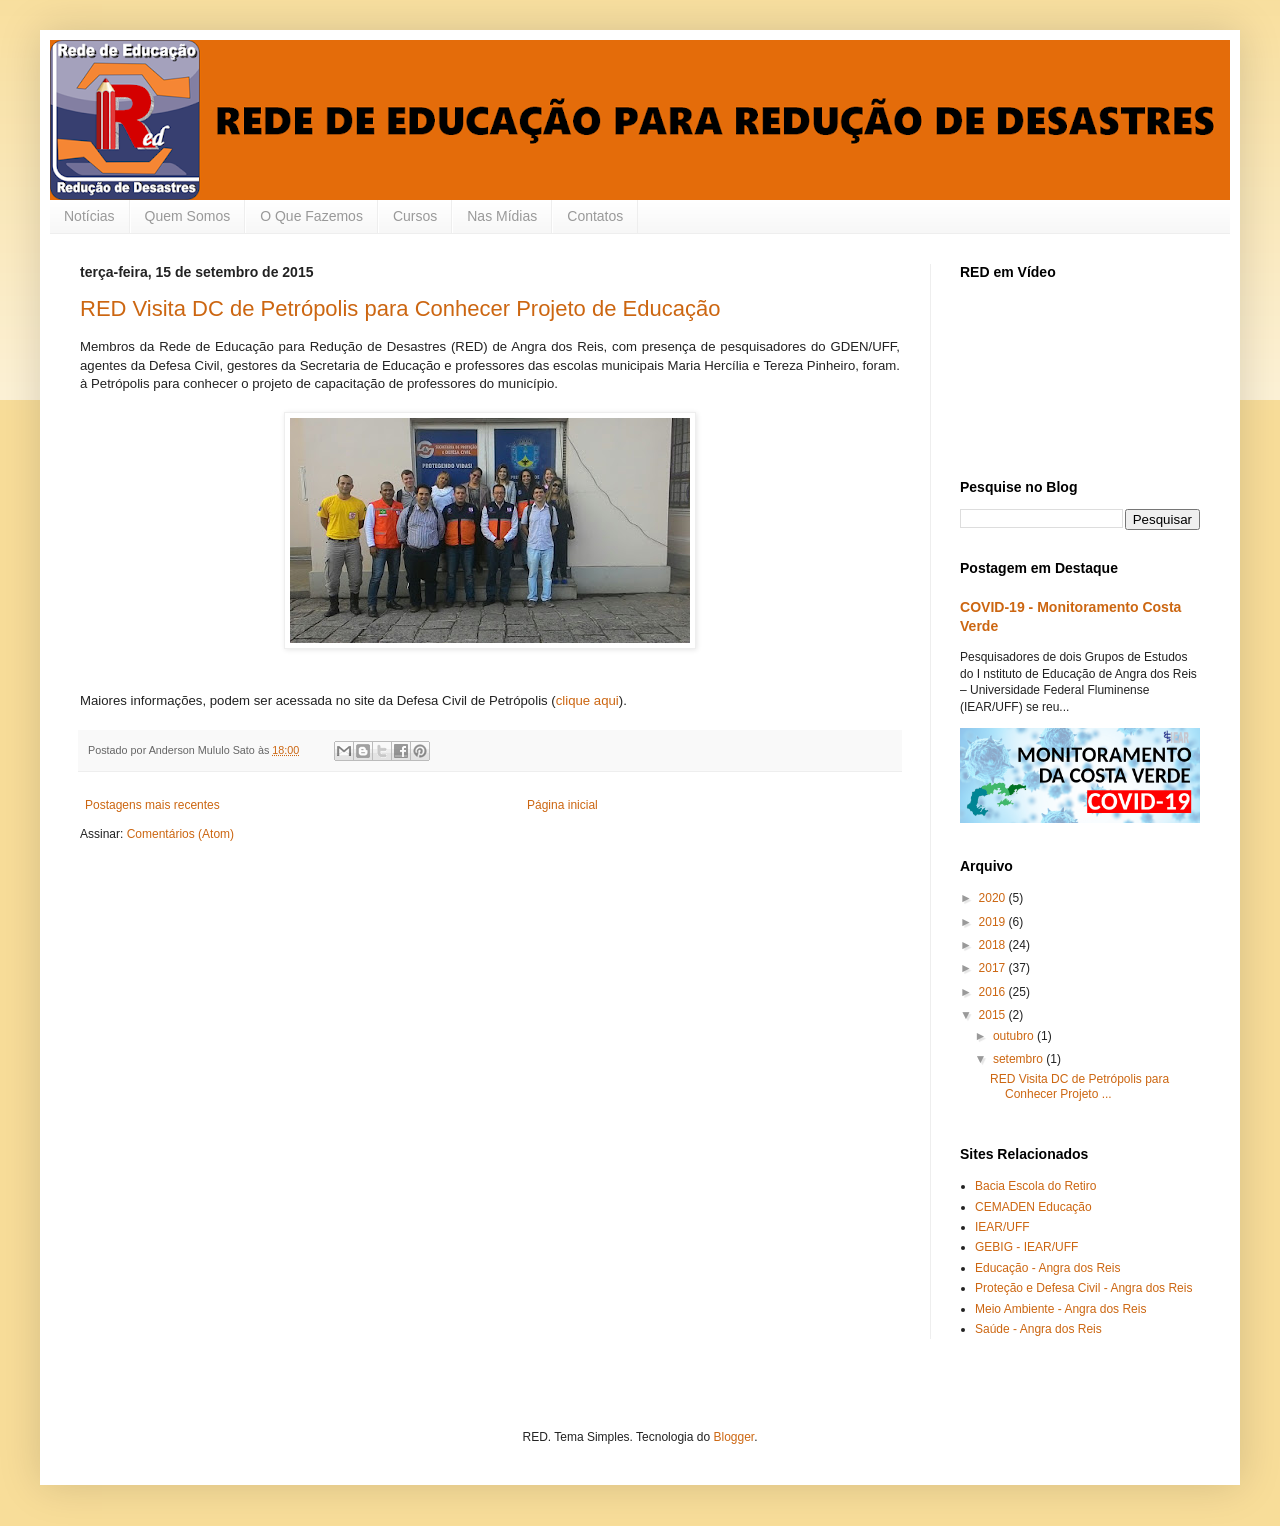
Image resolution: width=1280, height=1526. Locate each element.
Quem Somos (188, 216)
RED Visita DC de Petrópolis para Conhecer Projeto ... (1079, 1086)
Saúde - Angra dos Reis (1038, 1329)
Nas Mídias (502, 216)
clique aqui (587, 700)
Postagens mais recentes (152, 805)
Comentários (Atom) (180, 834)
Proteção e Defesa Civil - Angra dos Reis (1083, 1288)
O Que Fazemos (311, 216)
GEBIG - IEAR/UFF (1026, 1247)
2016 (994, 992)
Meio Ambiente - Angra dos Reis (1060, 1309)
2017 (994, 968)
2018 (994, 945)
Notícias (89, 216)
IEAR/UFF (1002, 1227)
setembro (1019, 1059)
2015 (994, 1015)
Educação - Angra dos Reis (1047, 1268)
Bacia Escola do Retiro (1035, 1186)
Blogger (733, 1437)
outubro (1015, 1036)
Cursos (415, 216)
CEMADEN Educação (1033, 1207)
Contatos (595, 216)
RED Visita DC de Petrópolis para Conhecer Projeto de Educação (400, 308)
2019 (994, 922)
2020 (994, 898)
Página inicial (562, 805)
